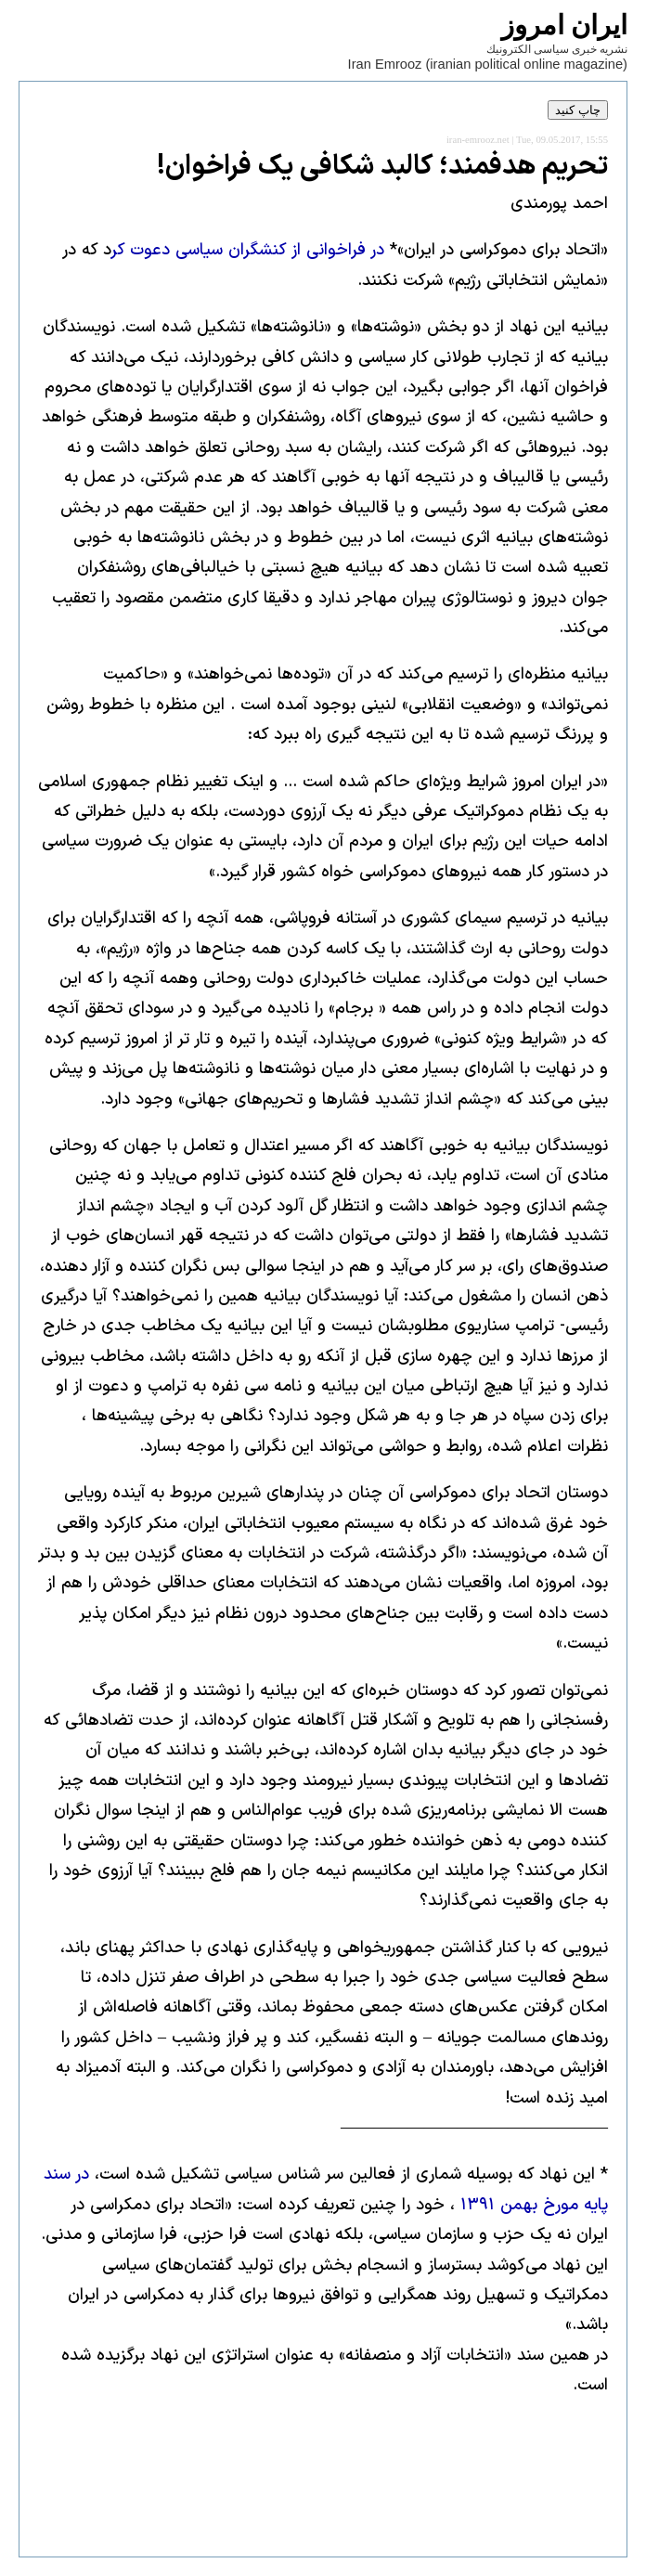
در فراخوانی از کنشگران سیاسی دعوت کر (247, 250)
